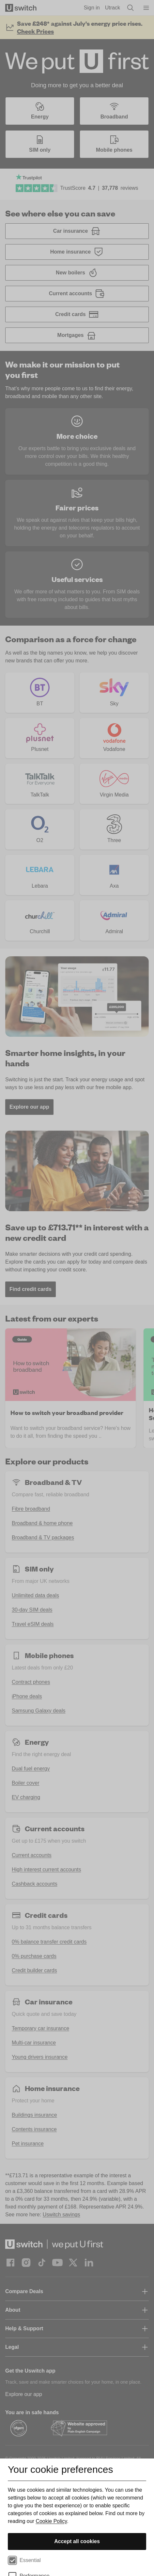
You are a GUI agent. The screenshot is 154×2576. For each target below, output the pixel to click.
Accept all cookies (77, 2541)
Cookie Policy (51, 2521)
